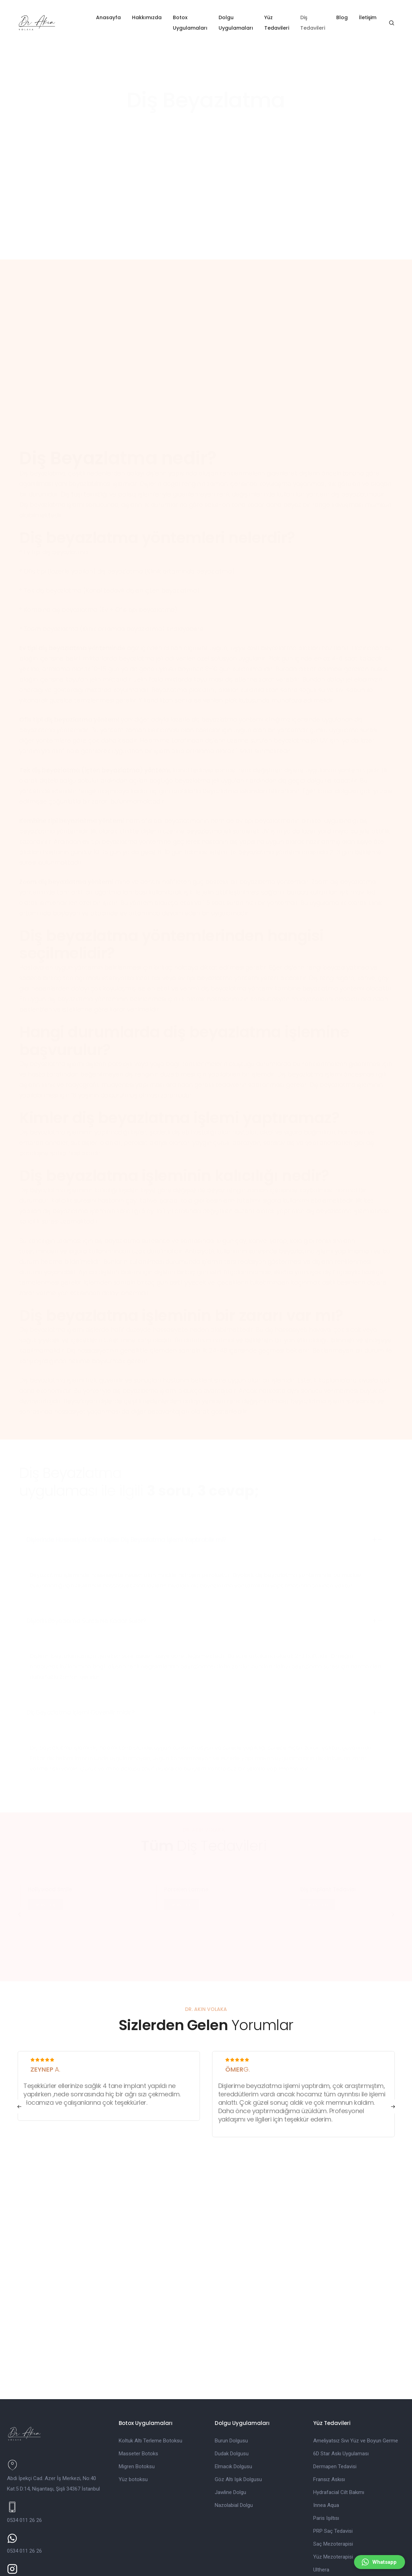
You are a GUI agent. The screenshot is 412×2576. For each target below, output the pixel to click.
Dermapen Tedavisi (334, 2399)
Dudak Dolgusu (232, 2386)
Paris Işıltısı (326, 2450)
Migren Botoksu (137, 2399)
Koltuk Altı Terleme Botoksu (150, 2373)
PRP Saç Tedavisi (333, 2463)
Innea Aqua (326, 2437)
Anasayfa (113, 17)
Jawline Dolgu (230, 2424)
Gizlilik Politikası (114, 2569)
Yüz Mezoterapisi (333, 2489)
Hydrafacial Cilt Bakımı (338, 2424)
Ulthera (321, 2502)
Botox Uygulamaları (194, 22)
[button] (19, 2050)
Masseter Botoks (138, 2386)
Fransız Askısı (329, 2412)
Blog (354, 17)
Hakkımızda (151, 17)
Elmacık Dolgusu (233, 2399)
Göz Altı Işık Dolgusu (238, 2412)
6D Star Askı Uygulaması (341, 2386)
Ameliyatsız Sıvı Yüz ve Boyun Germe (355, 2373)
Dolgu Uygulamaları (244, 22)
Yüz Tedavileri (288, 22)
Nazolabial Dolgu (234, 2437)
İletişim (380, 17)
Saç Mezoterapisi (333, 2476)
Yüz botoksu (133, 2412)
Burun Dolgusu (231, 2373)
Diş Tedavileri (325, 22)
